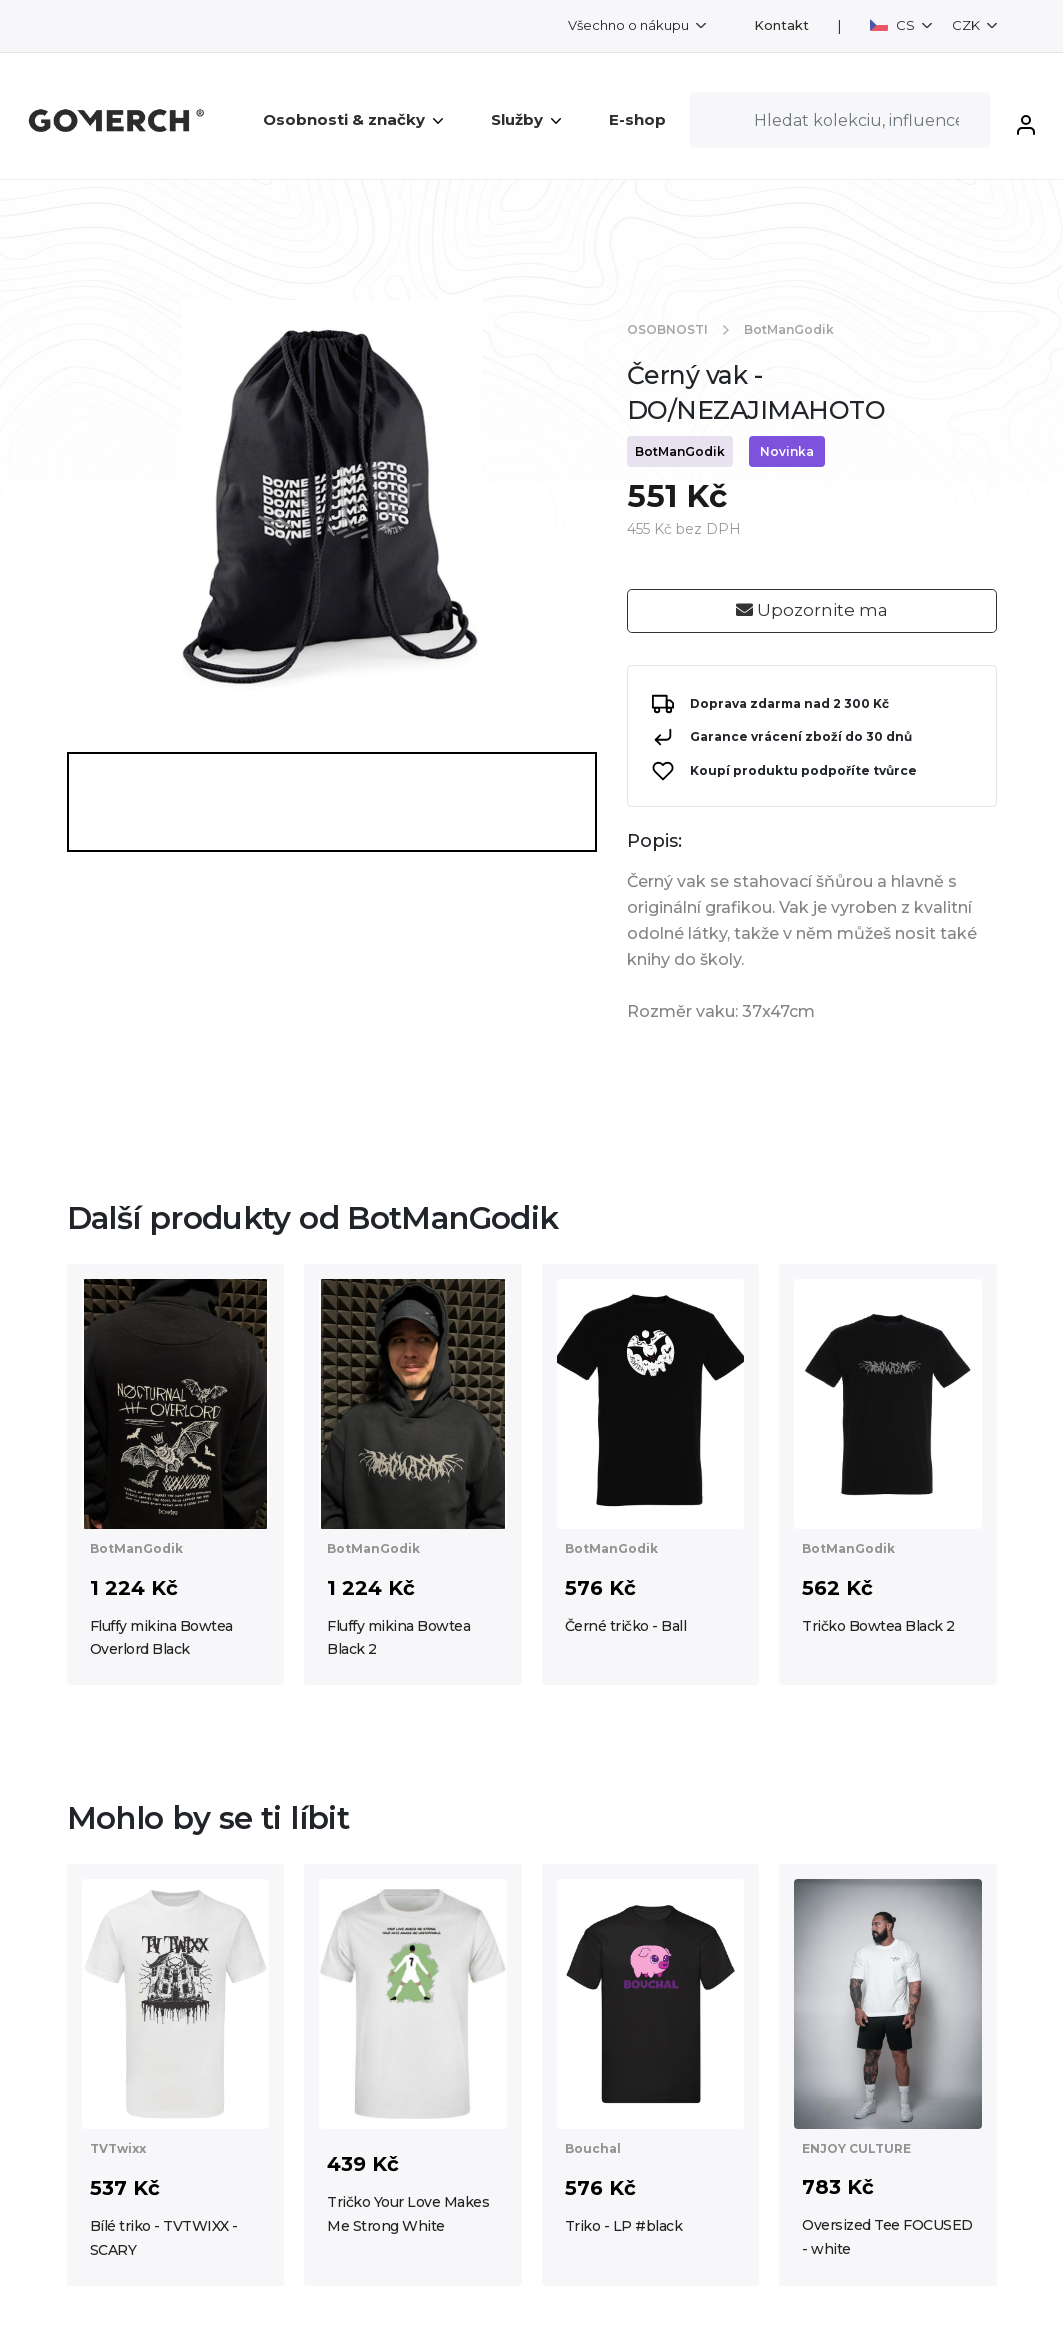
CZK (967, 25)
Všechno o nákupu (630, 25)
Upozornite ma (812, 610)
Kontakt (781, 25)
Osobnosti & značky (353, 119)
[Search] (840, 120)
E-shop (637, 119)
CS (894, 25)
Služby (526, 119)
